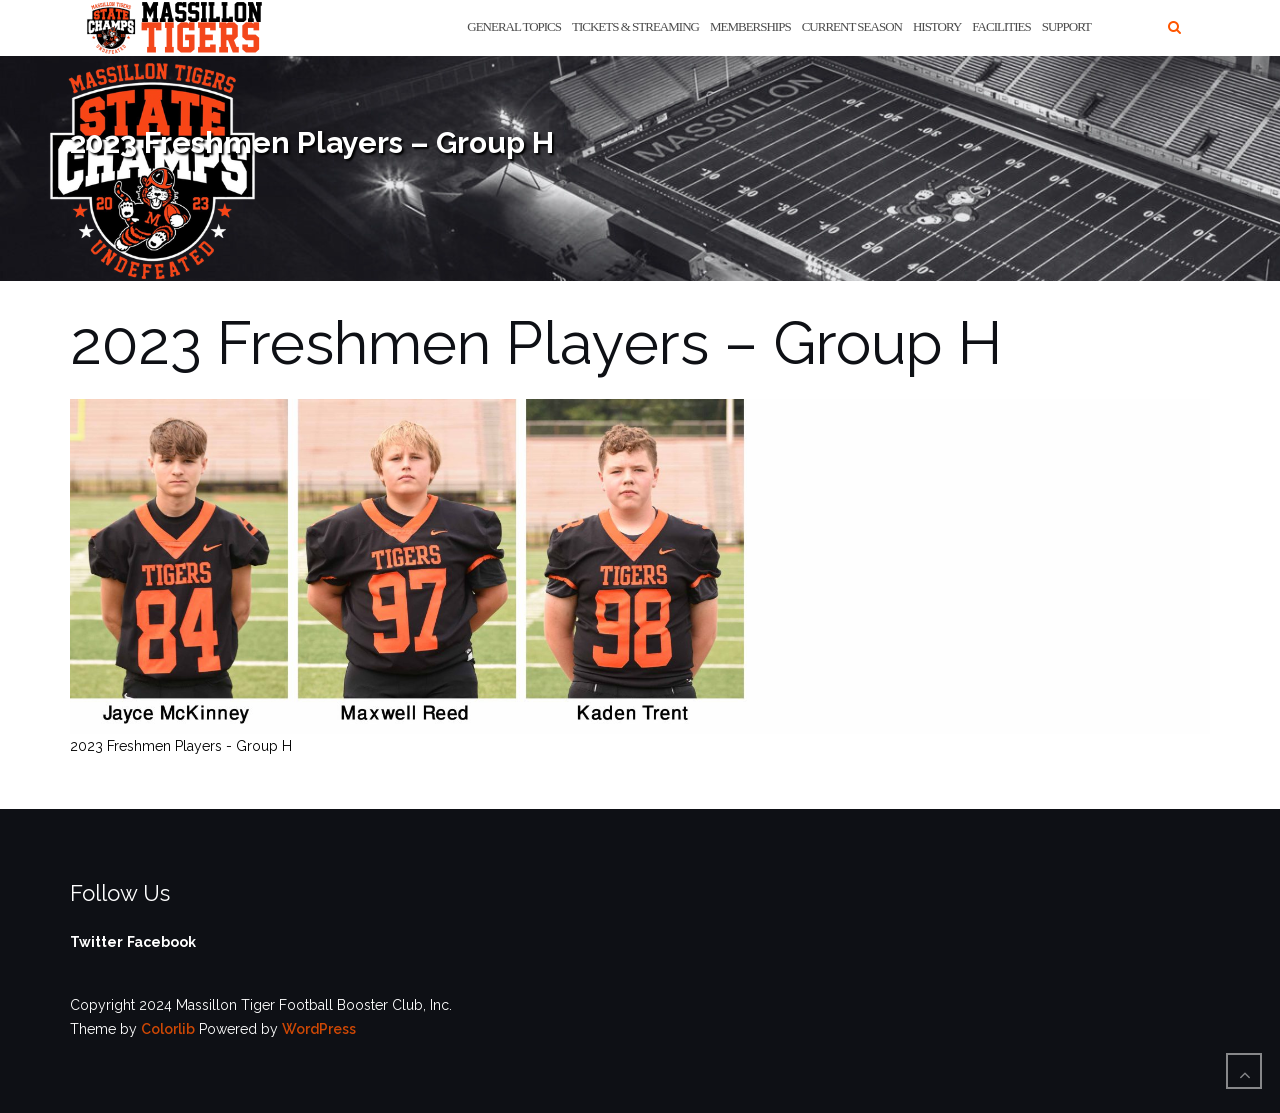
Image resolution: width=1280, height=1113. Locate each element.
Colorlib (168, 1029)
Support (1066, 26)
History (937, 26)
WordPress (319, 1029)
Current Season (852, 26)
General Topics (514, 26)
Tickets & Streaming (635, 26)
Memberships (750, 26)
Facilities (1001, 26)
